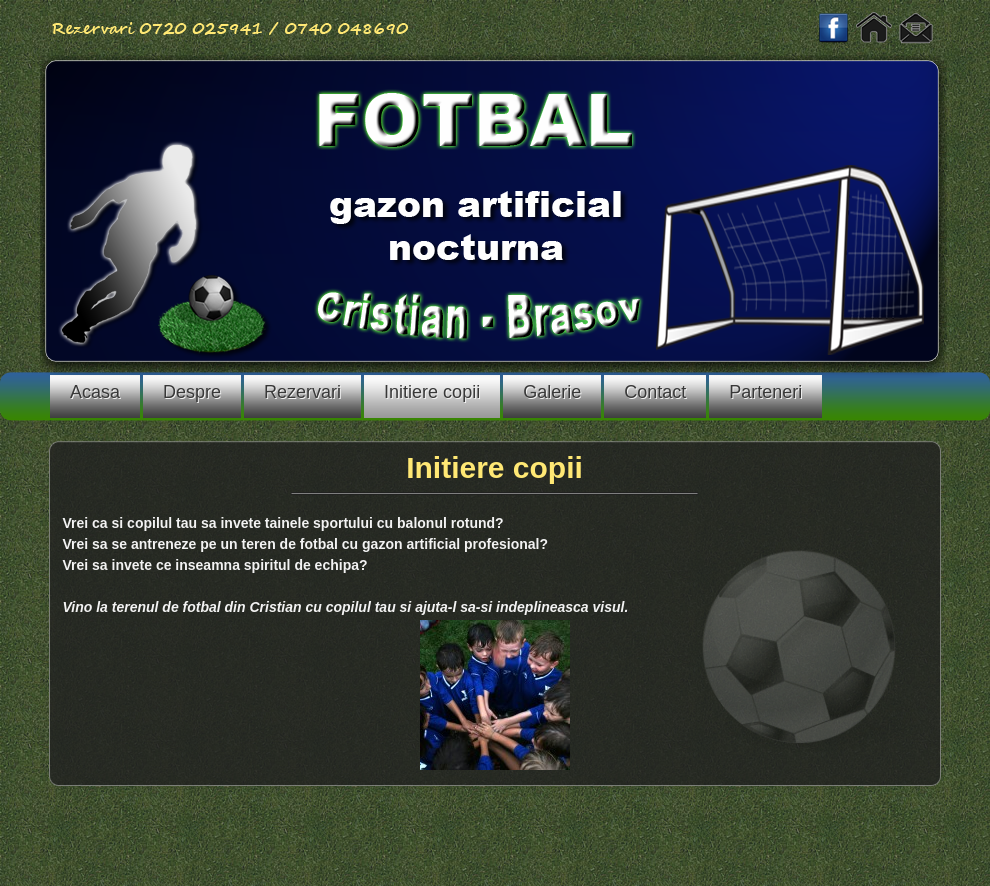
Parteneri (765, 392)
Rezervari (302, 392)
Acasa (95, 392)
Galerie (552, 392)
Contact (655, 392)
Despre (192, 392)
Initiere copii (432, 392)
